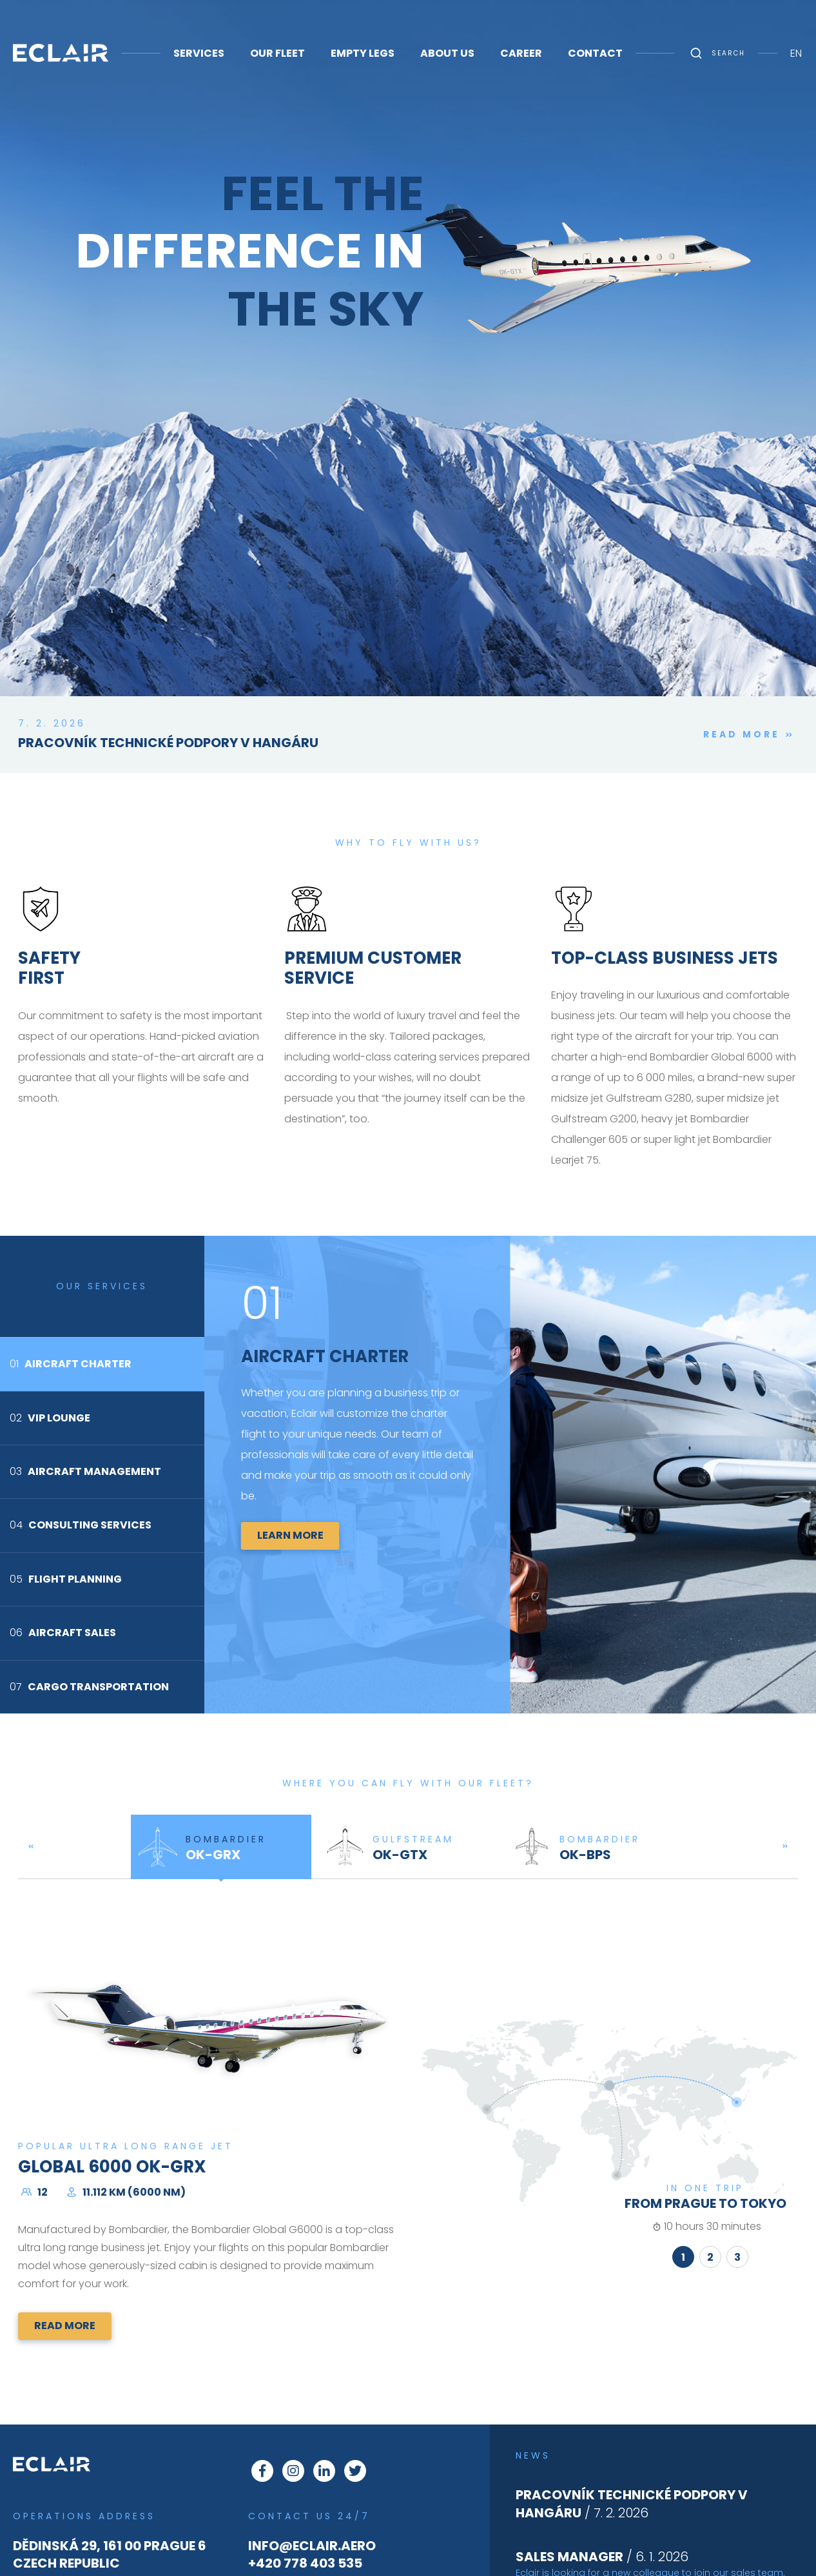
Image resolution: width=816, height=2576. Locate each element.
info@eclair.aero (312, 2546)
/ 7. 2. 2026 (632, 2504)
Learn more (290, 1535)
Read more (750, 735)
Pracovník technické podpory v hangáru (168, 743)
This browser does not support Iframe (408, 561)
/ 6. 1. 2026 (602, 2557)
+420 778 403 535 (305, 2563)
